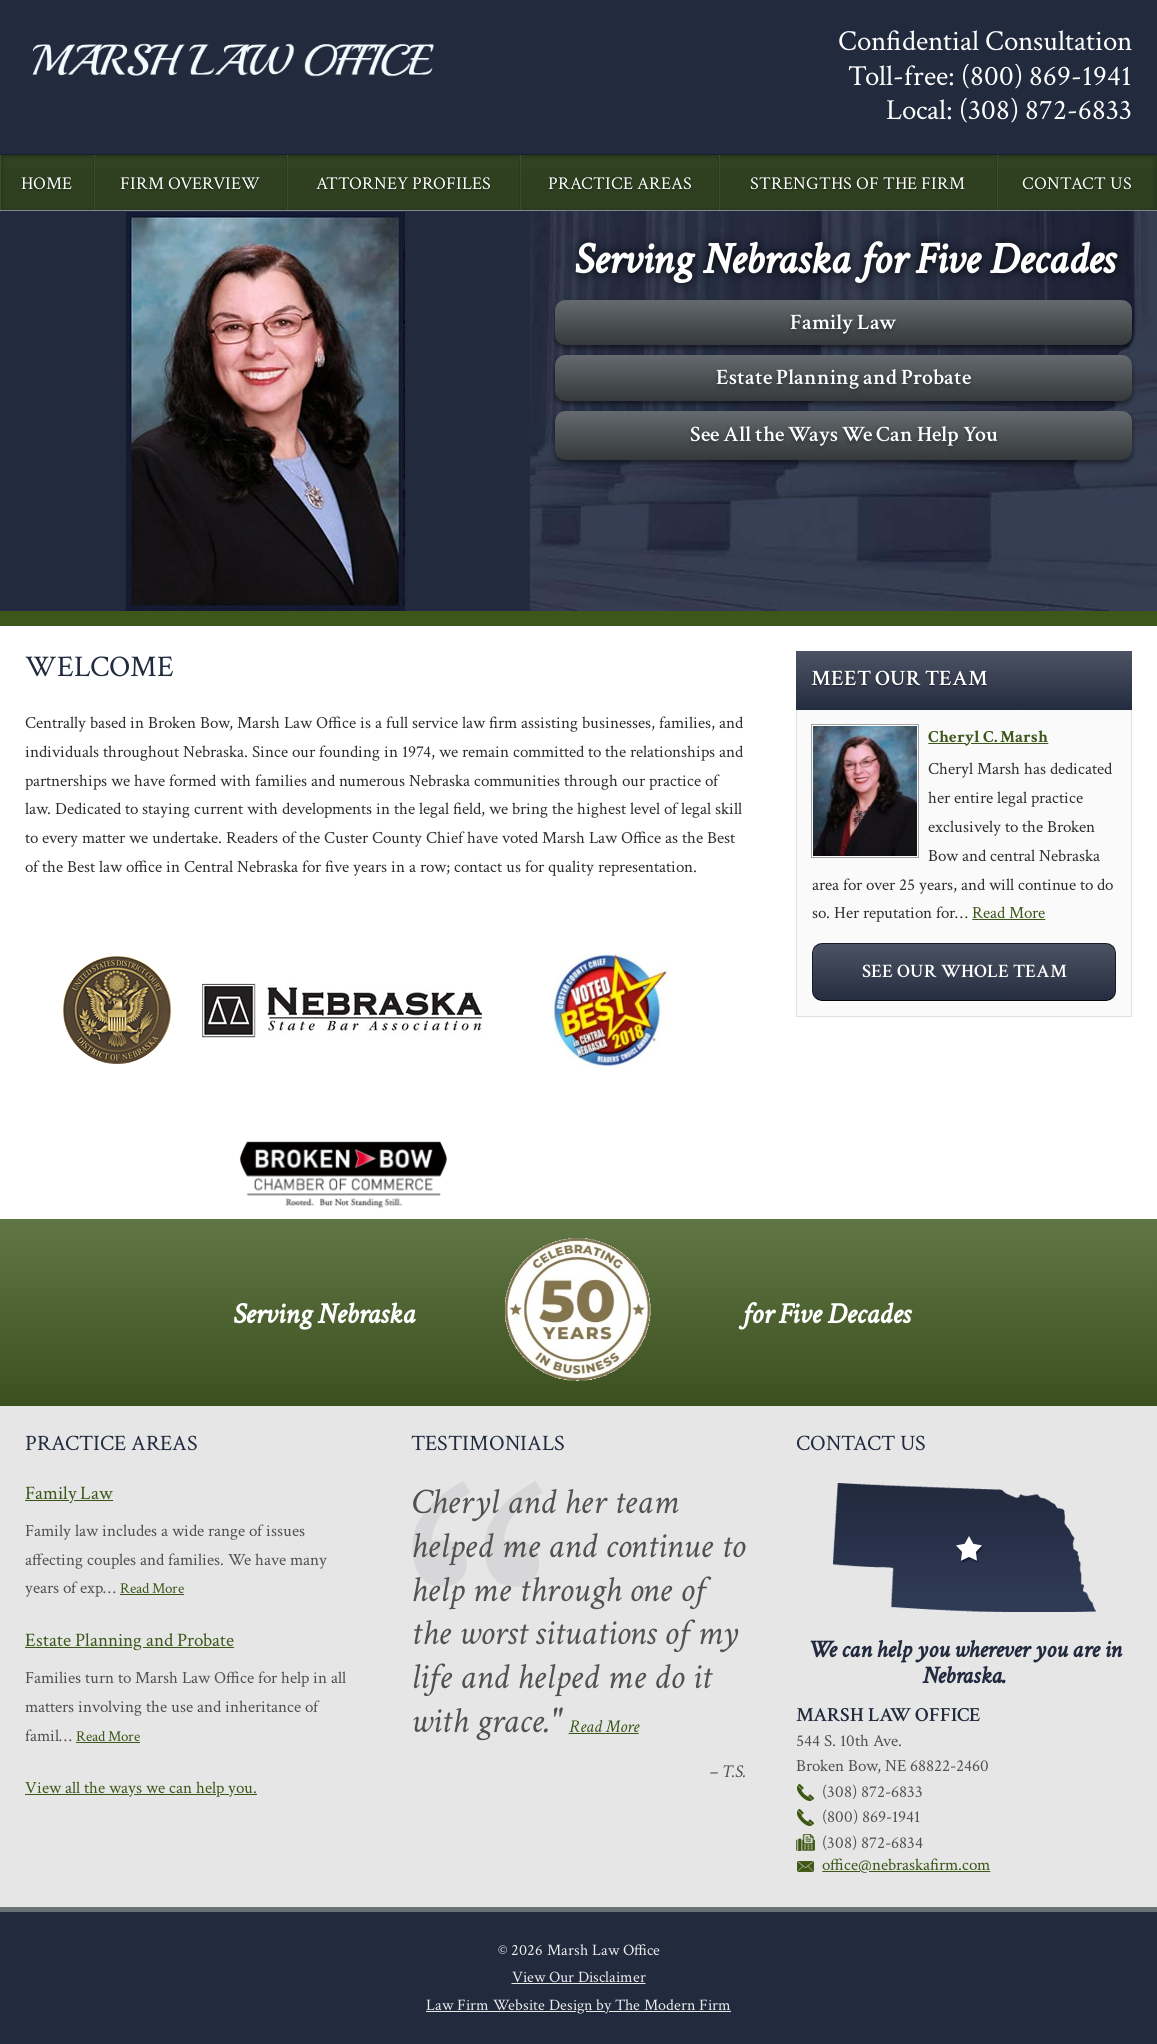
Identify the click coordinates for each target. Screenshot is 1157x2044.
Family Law (843, 322)
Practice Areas (620, 183)
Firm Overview (190, 183)
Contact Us (1077, 183)
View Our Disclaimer (579, 1977)
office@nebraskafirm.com (906, 1865)
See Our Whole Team (964, 971)
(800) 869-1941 (1046, 76)
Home (46, 183)
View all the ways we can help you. (141, 1788)
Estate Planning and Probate (843, 377)
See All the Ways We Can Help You (844, 434)
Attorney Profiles (403, 183)
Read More (1008, 913)
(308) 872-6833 (1045, 110)
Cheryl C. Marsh (988, 737)
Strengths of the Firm (857, 183)
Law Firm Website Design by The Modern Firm (578, 2005)
